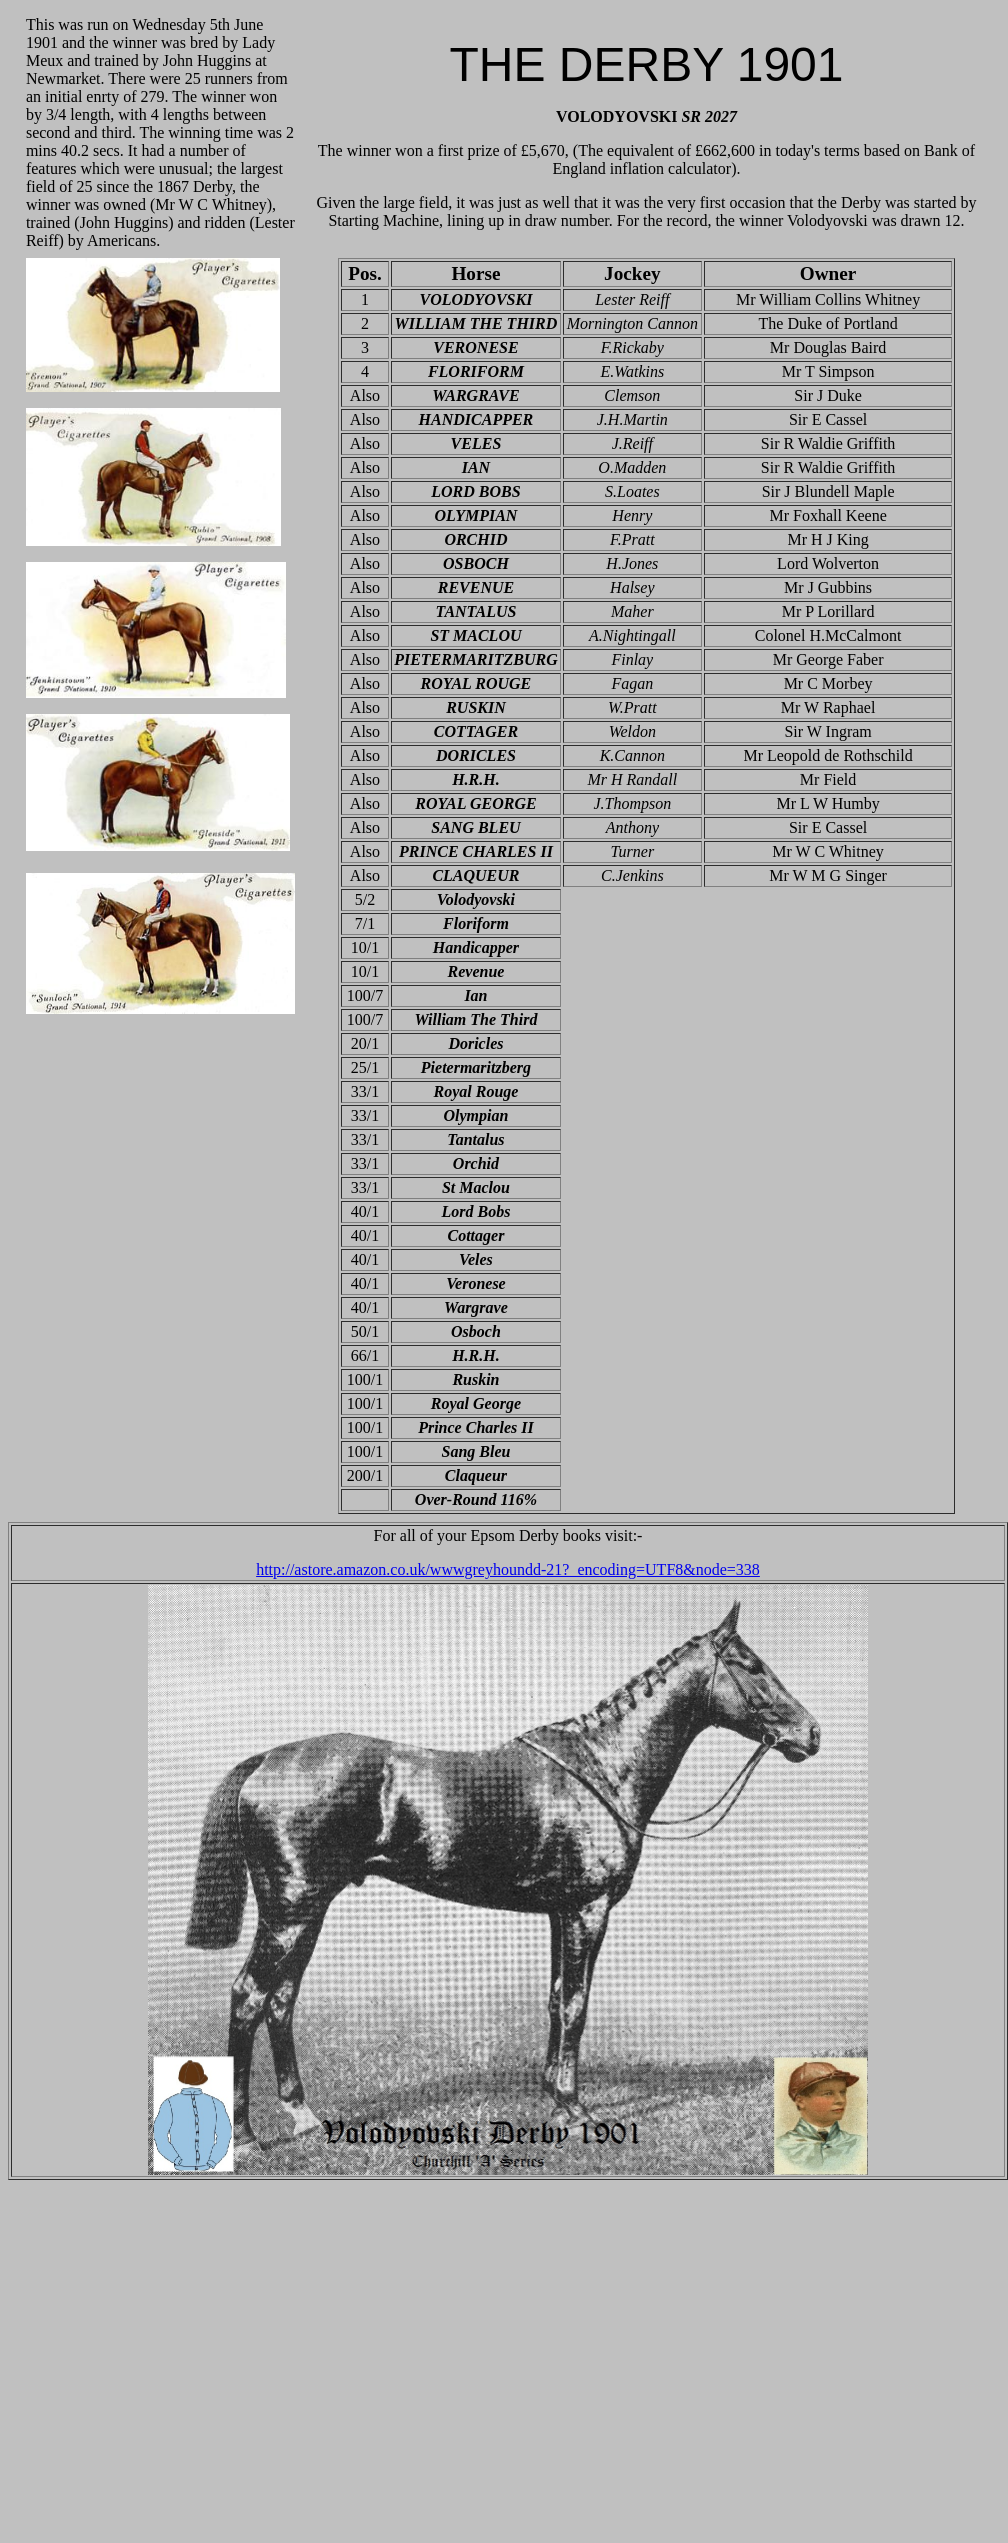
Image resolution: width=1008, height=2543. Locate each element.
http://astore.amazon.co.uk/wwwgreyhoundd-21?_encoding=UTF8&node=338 (508, 1569)
